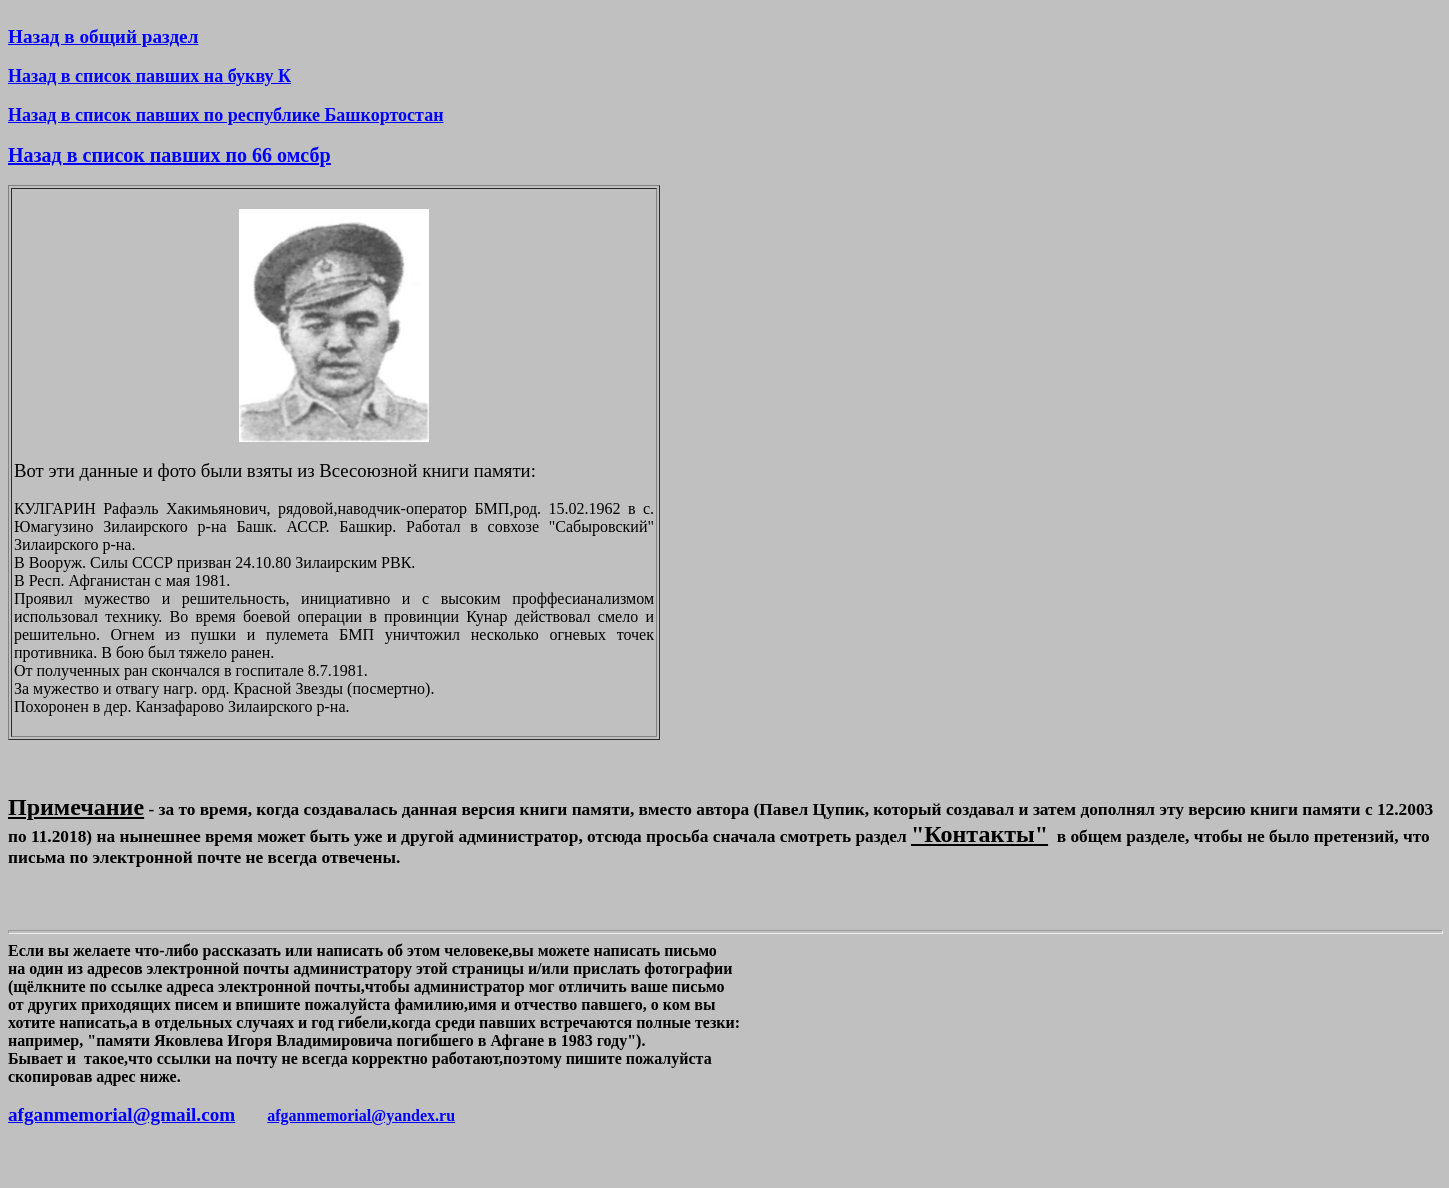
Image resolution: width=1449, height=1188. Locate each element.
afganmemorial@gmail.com (121, 1114)
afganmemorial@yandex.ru (361, 1115)
